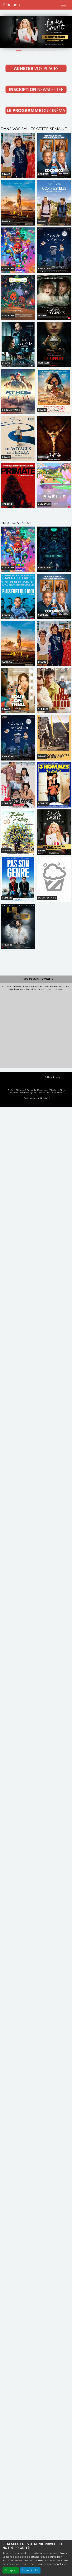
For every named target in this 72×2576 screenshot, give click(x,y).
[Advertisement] (36, 1028)
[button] (2, 32)
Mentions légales (28, 1092)
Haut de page (52, 1077)
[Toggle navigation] (63, 5)
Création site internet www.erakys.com (36, 1103)
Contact (41, 1092)
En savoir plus (30, 2570)
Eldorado (11, 4)
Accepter (11, 2570)
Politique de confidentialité (37, 1098)
